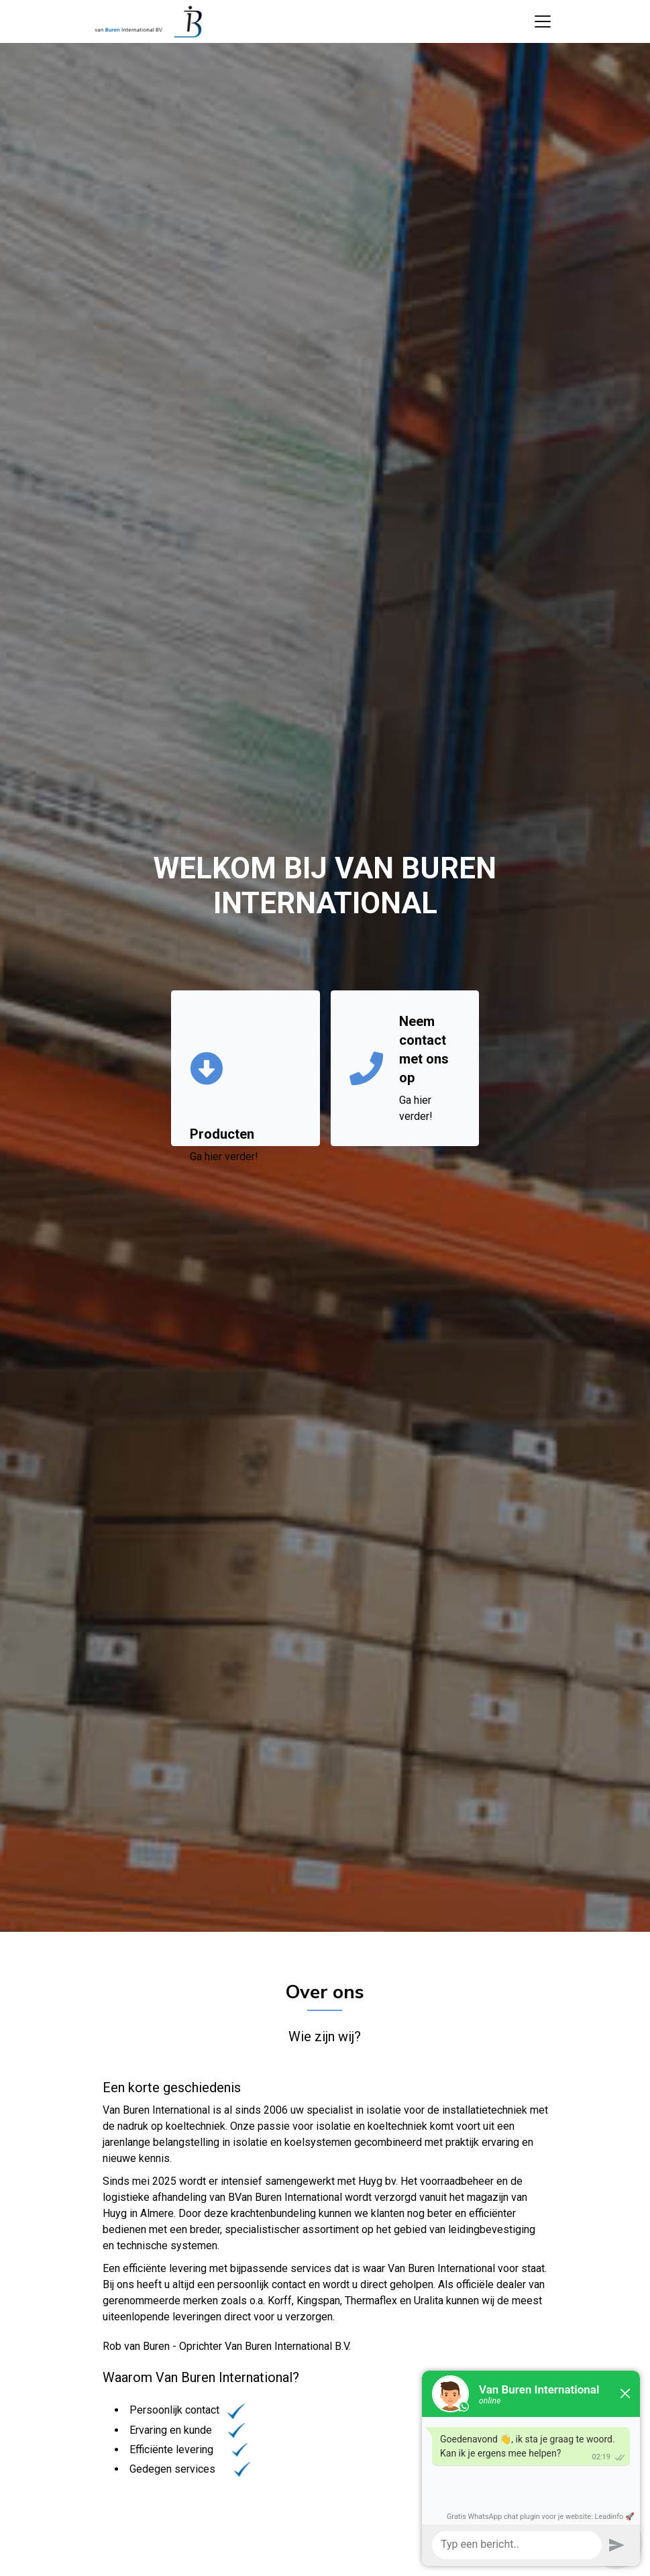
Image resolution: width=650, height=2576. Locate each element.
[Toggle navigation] (542, 21)
